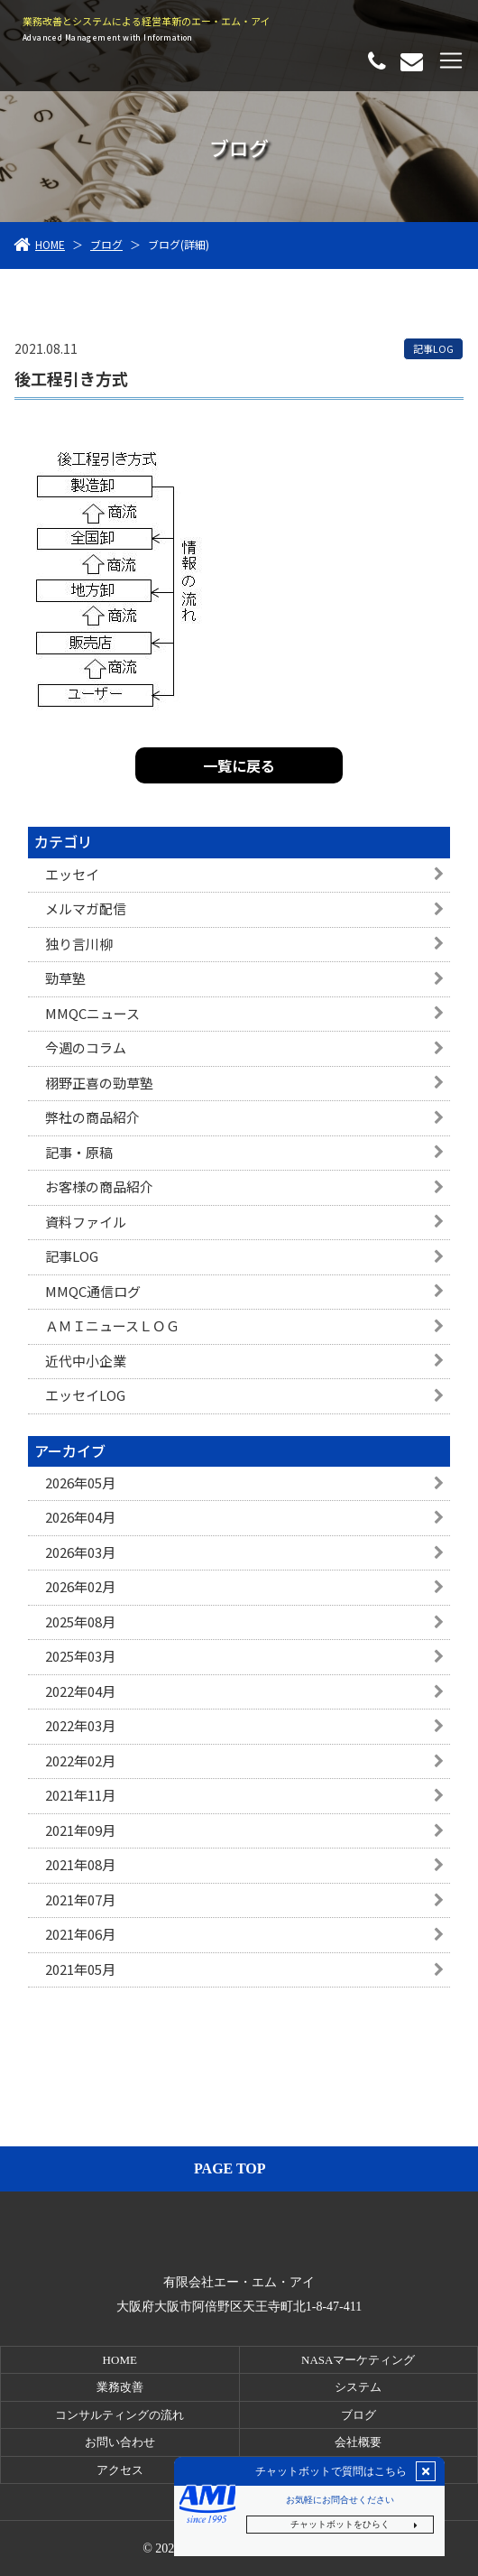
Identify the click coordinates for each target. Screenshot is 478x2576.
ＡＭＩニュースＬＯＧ (112, 1325)
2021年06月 (80, 1933)
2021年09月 (80, 1830)
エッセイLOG (85, 1394)
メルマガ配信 (85, 908)
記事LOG (71, 1255)
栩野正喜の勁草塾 (99, 1082)
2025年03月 (80, 1655)
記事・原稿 (79, 1152)
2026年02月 (80, 1586)
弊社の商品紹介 (92, 1116)
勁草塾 (65, 977)
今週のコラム (85, 1047)
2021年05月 (80, 1969)
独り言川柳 (79, 943)
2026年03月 (80, 1552)
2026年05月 (80, 1482)
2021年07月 (80, 1899)
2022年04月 (80, 1691)
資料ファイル (85, 1221)
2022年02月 (80, 1760)
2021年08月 (80, 1864)
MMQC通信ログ (93, 1291)
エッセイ (72, 874)
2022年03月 (80, 1725)
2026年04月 (80, 1516)
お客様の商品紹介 (99, 1186)
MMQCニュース (92, 1013)
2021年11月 (80, 1794)
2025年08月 (80, 1621)
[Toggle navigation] (450, 60)
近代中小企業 (85, 1360)
